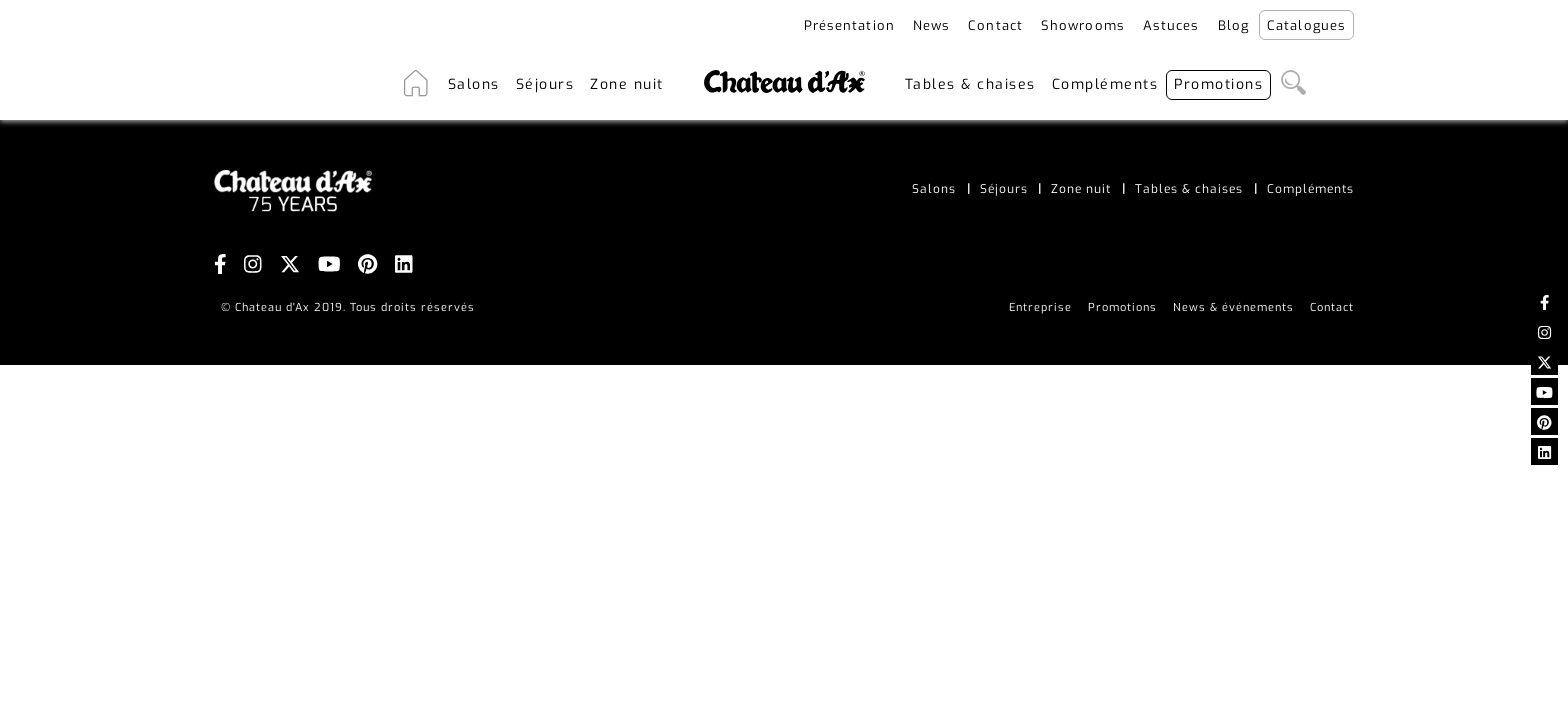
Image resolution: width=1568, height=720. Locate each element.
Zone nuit (627, 84)
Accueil (415, 84)
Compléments (1105, 84)
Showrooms (1083, 25)
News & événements (1233, 307)
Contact (995, 25)
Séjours (545, 84)
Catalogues (1306, 25)
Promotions (1218, 84)
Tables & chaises (970, 84)
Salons (474, 84)
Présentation (849, 25)
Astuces (1171, 25)
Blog (1233, 25)
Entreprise (1040, 307)
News (931, 25)
